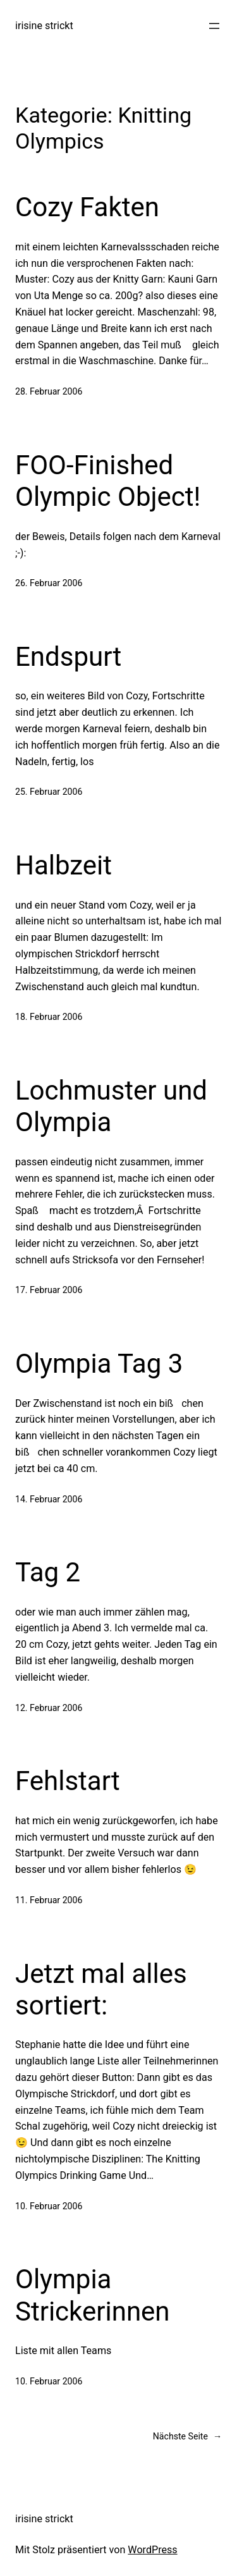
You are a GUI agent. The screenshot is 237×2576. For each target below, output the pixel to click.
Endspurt (68, 656)
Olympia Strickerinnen (92, 2295)
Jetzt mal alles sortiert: (101, 1989)
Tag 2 (47, 1572)
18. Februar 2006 (48, 1017)
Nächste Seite (187, 2436)
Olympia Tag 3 (99, 1363)
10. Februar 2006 (48, 2206)
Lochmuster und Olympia (111, 1106)
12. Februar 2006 (48, 1708)
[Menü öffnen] (214, 26)
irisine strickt (44, 26)
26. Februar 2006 (48, 583)
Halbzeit (63, 865)
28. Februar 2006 (48, 391)
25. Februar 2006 (48, 792)
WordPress (152, 2550)
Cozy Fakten (87, 207)
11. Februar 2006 (48, 1900)
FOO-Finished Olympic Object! (107, 481)
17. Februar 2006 (48, 1290)
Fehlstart (67, 1780)
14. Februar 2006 (48, 1499)
